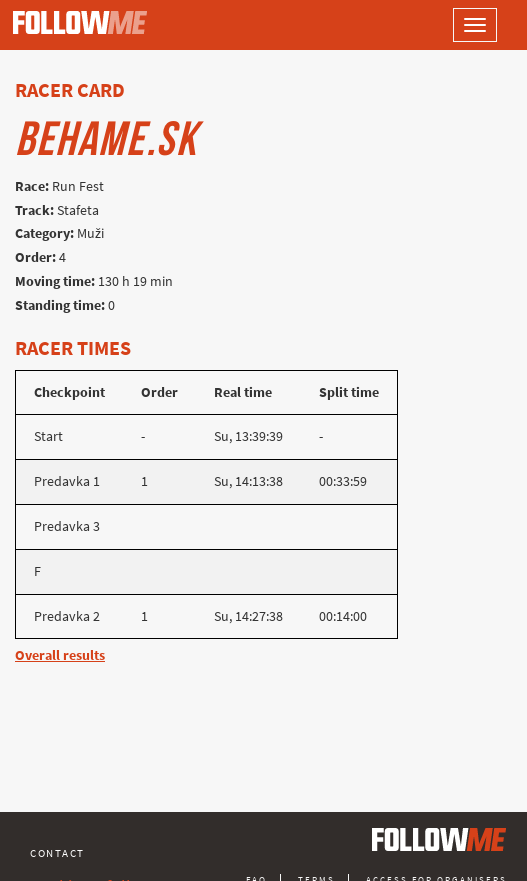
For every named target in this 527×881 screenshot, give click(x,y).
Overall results (60, 655)
